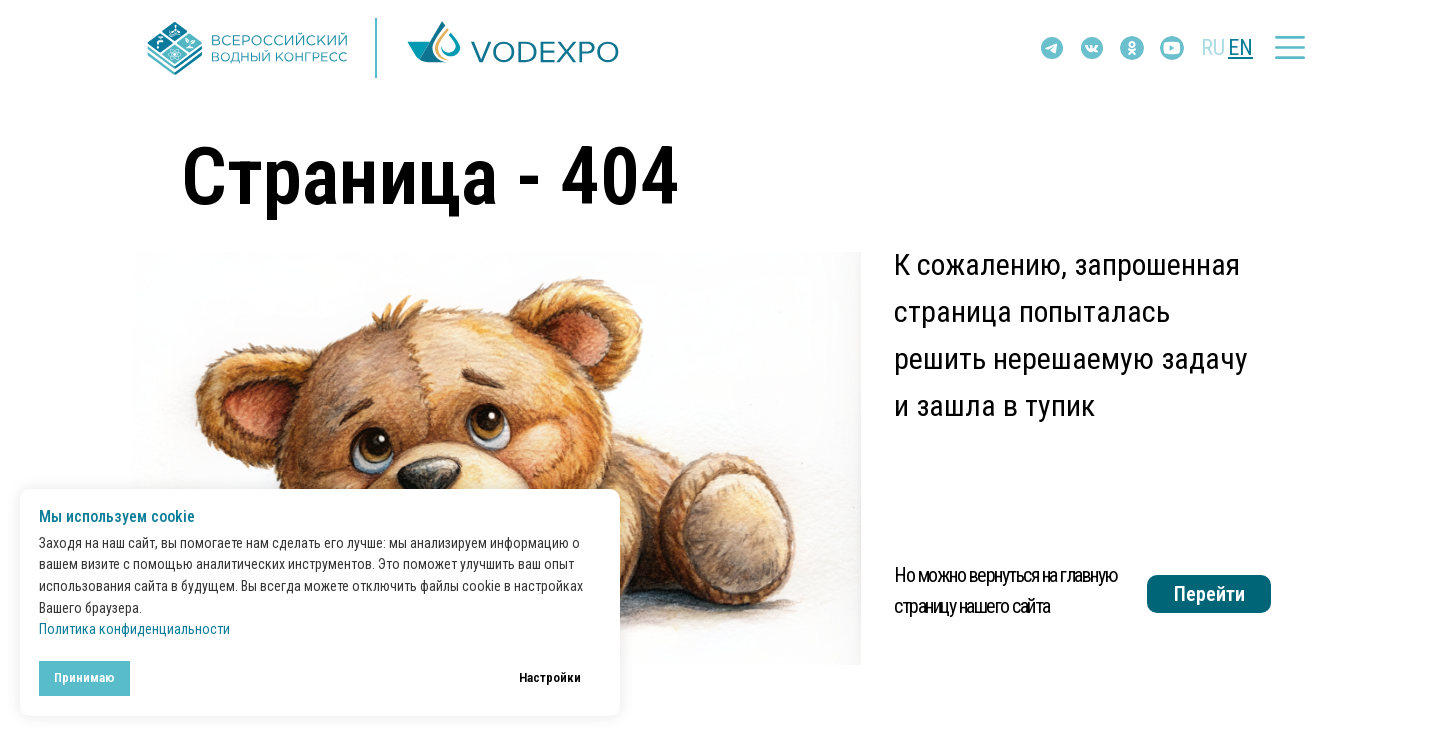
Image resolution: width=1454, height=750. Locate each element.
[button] (1290, 47)
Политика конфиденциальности (134, 629)
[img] (1092, 48)
